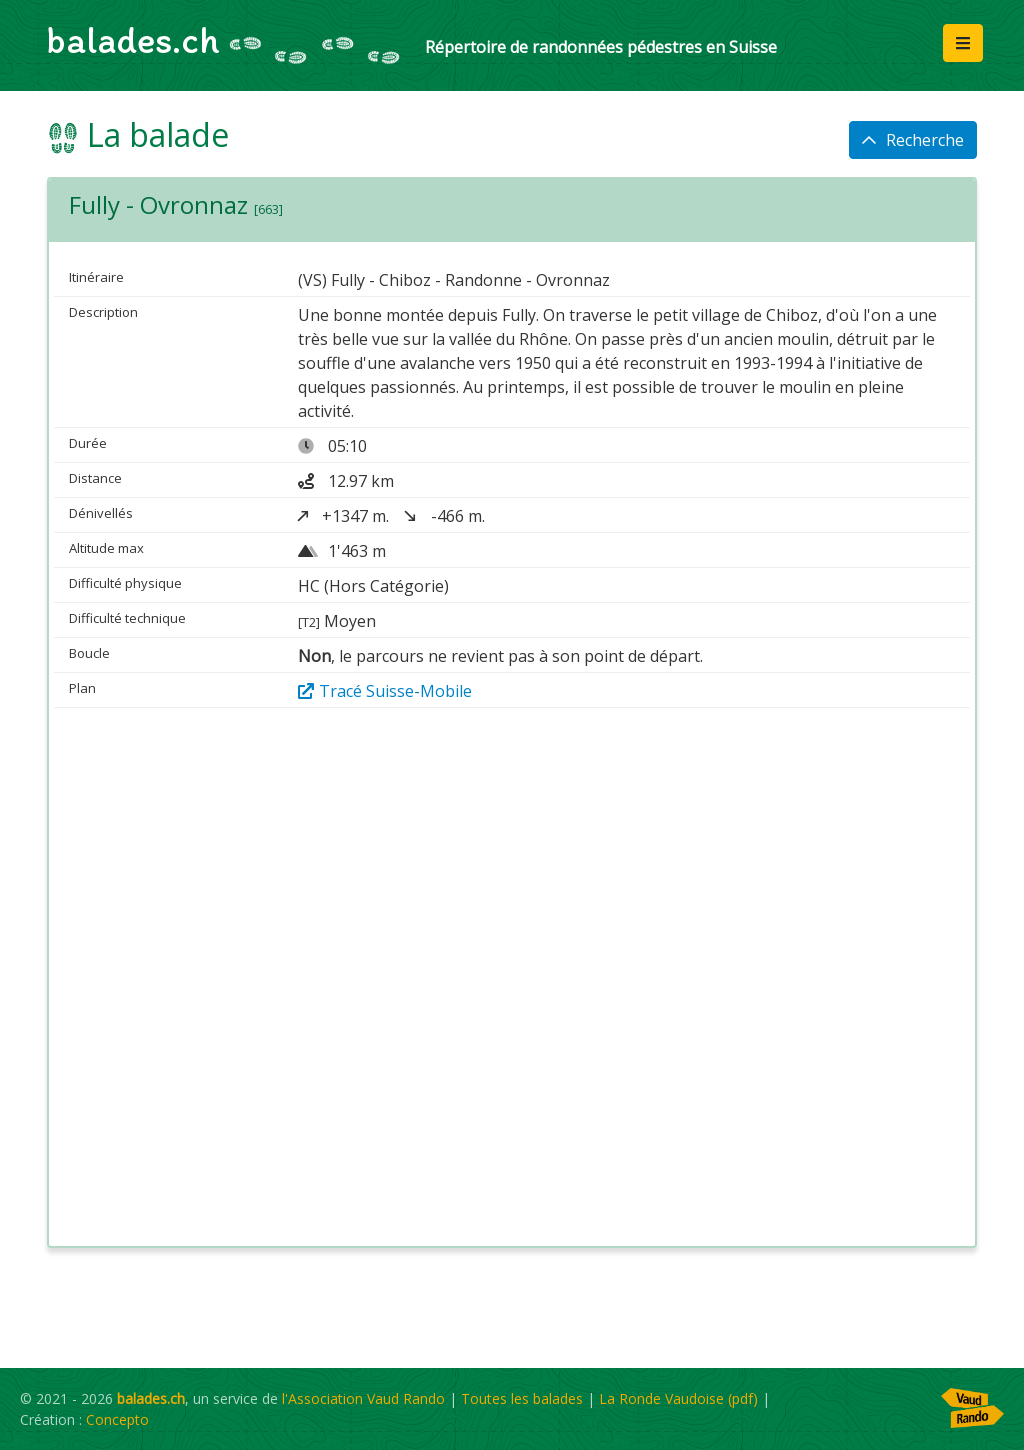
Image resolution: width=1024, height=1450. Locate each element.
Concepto (117, 1419)
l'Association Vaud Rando (363, 1398)
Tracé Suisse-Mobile (385, 691)
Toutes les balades (522, 1398)
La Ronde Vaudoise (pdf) (678, 1398)
